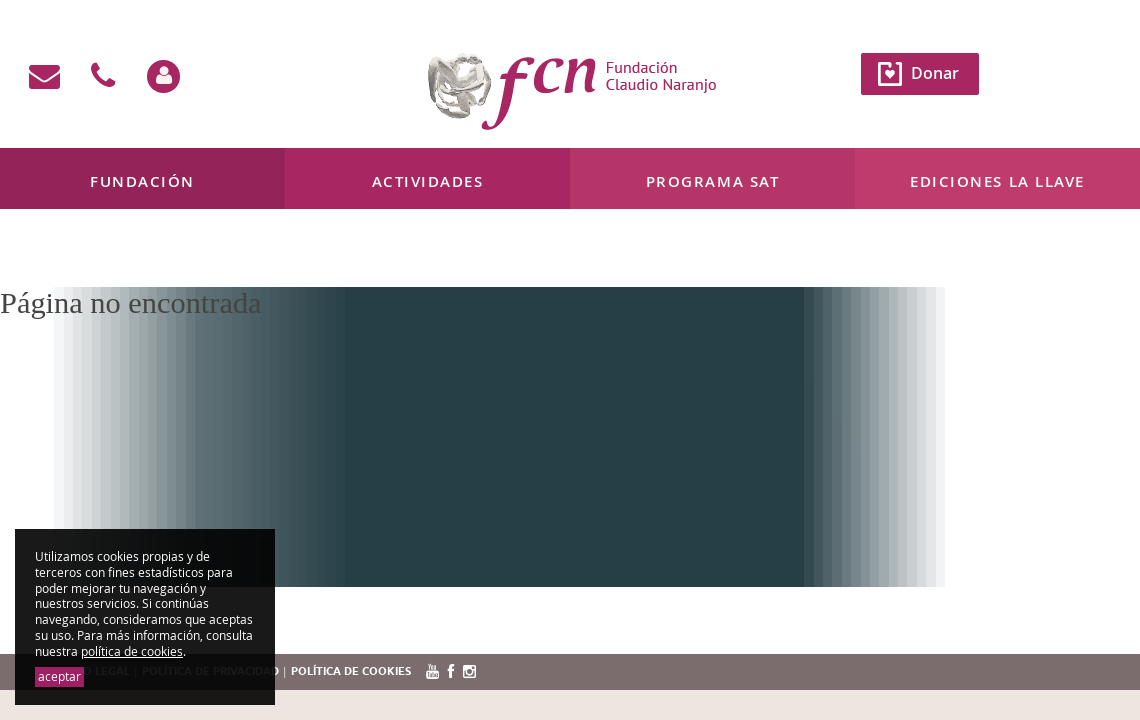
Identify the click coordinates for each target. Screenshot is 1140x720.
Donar (935, 73)
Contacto (125, 258)
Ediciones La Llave (997, 181)
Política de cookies (351, 671)
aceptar (59, 676)
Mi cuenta (49, 258)
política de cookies (132, 651)
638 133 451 (208, 258)
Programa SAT (712, 181)
